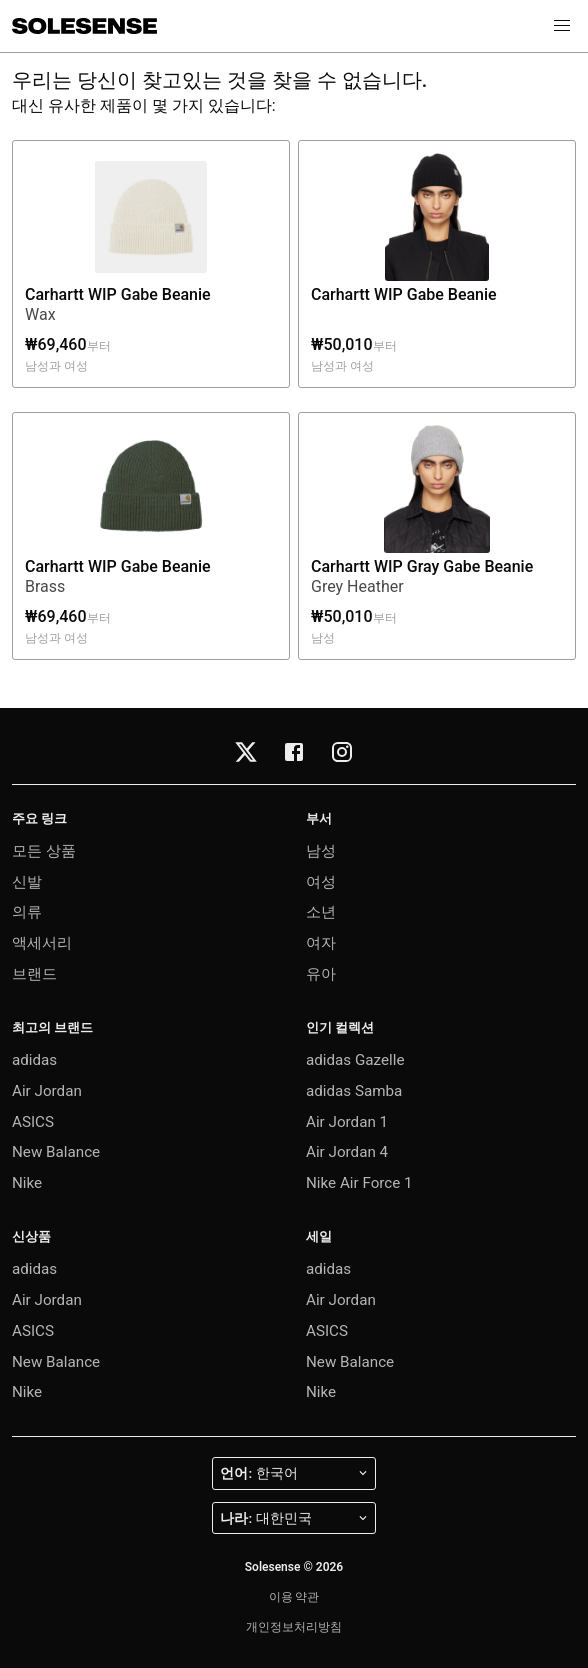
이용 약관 (294, 1597)
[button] (562, 26)
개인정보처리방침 (294, 1627)
